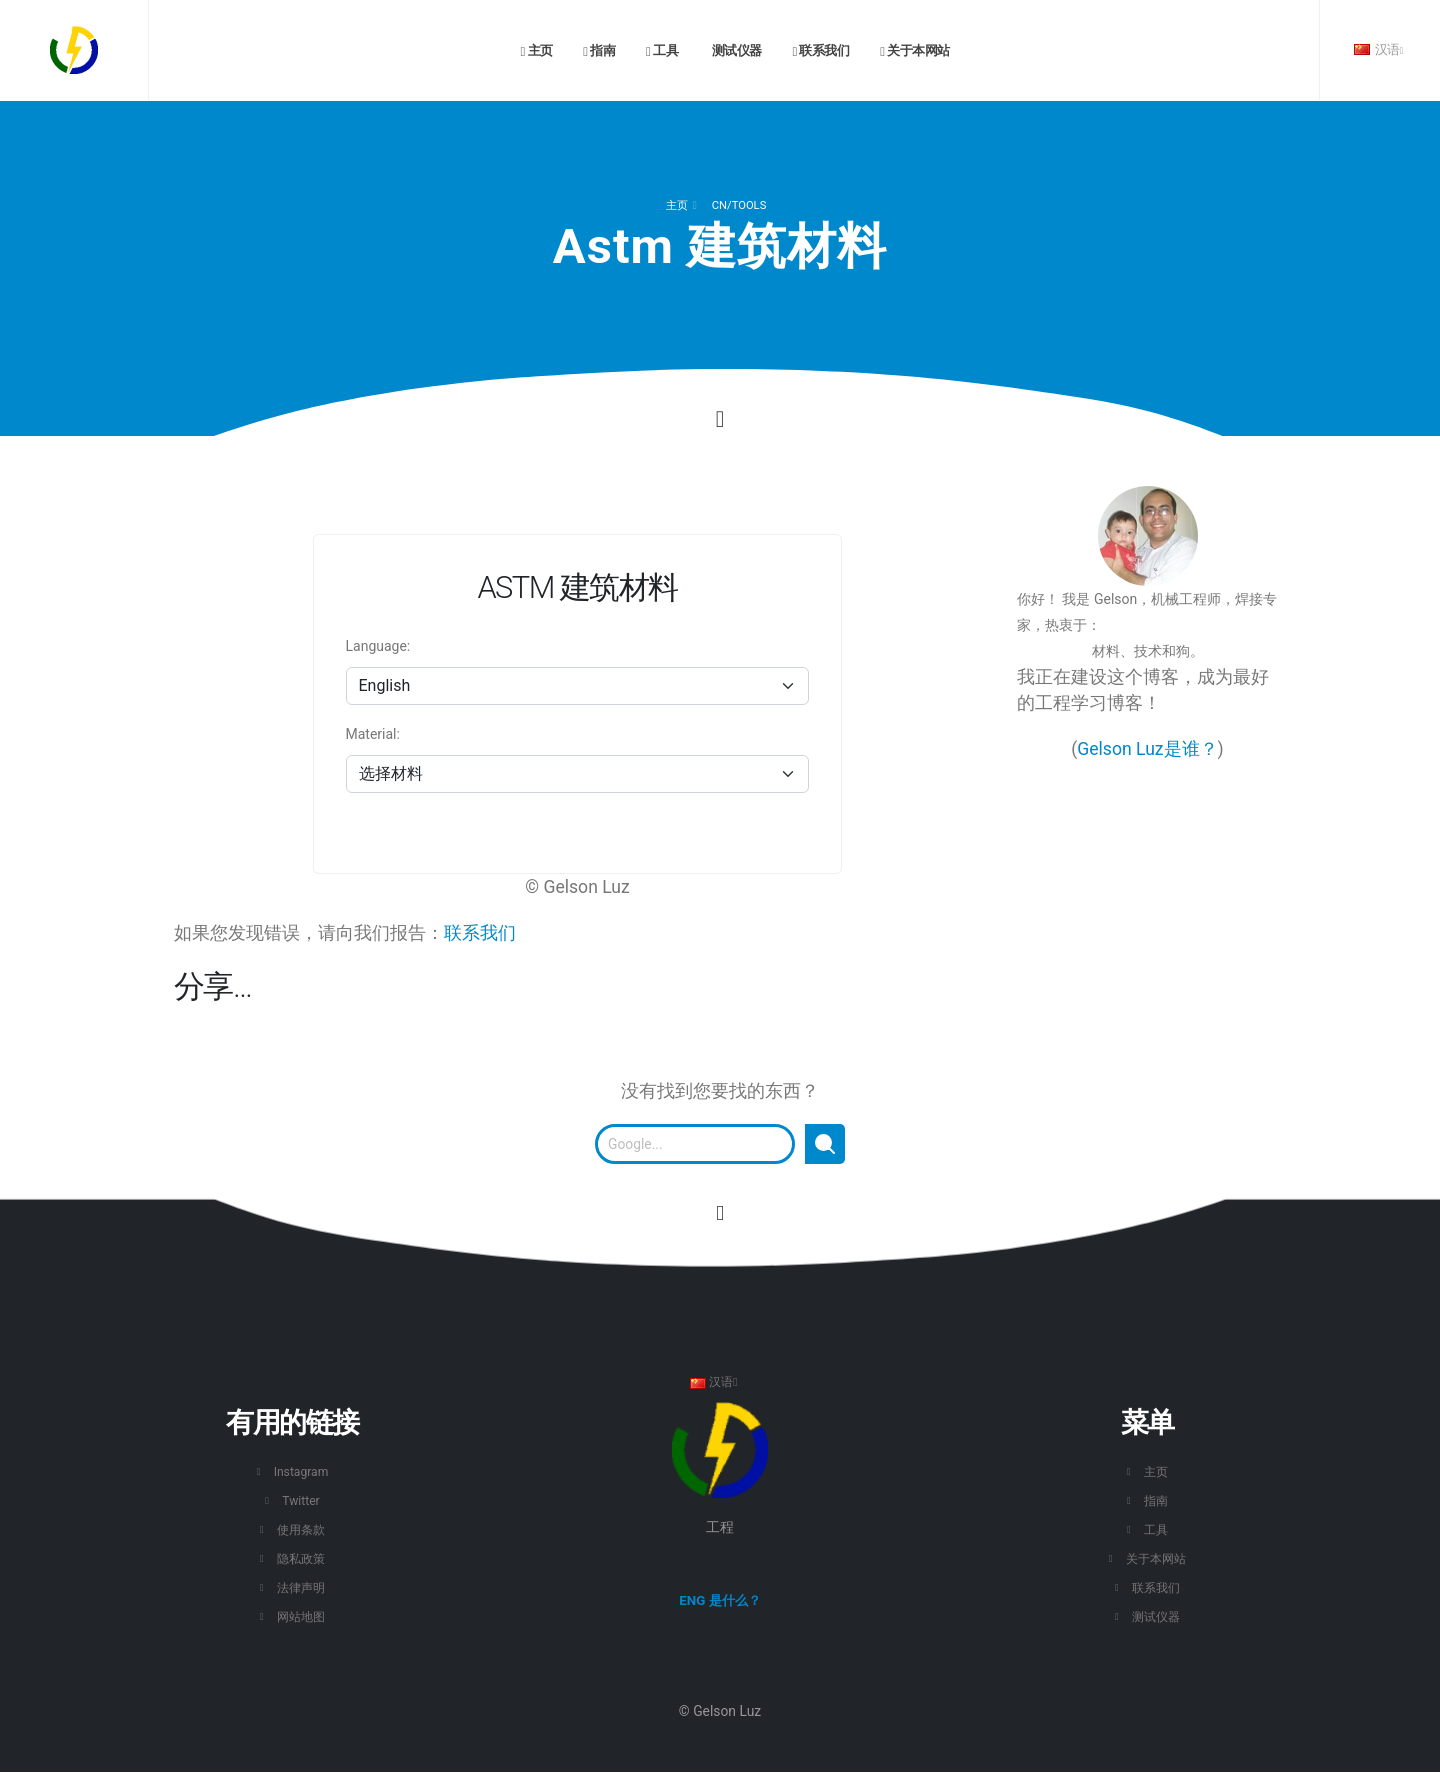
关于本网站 (914, 50)
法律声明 (301, 1587)
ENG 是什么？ (720, 1601)
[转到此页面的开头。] (720, 1213)
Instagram (301, 1471)
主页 (537, 50)
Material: (373, 734)
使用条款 (301, 1529)
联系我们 (820, 50)
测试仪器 (735, 50)
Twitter (301, 1500)
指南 (599, 50)
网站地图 (301, 1616)
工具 (662, 50)
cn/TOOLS (739, 205)
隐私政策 (301, 1558)
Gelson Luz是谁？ (1147, 749)
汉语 (1378, 49)
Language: (378, 646)
